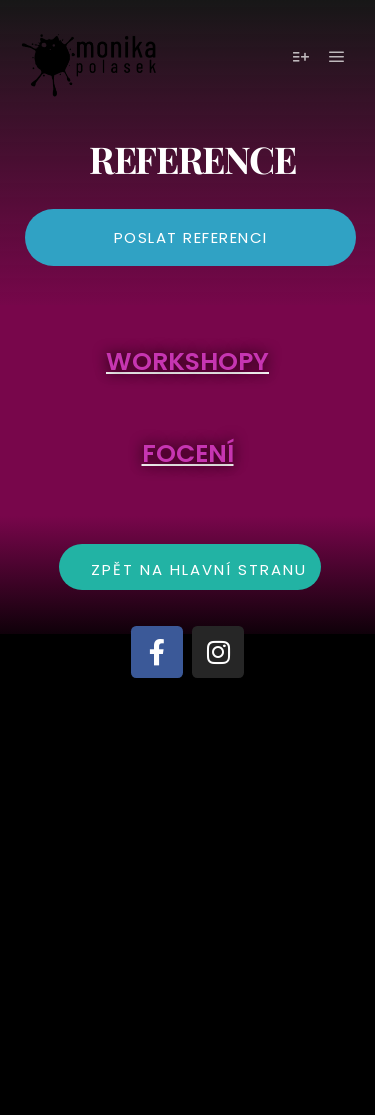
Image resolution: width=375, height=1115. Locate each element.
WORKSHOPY (187, 361)
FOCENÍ (188, 453)
